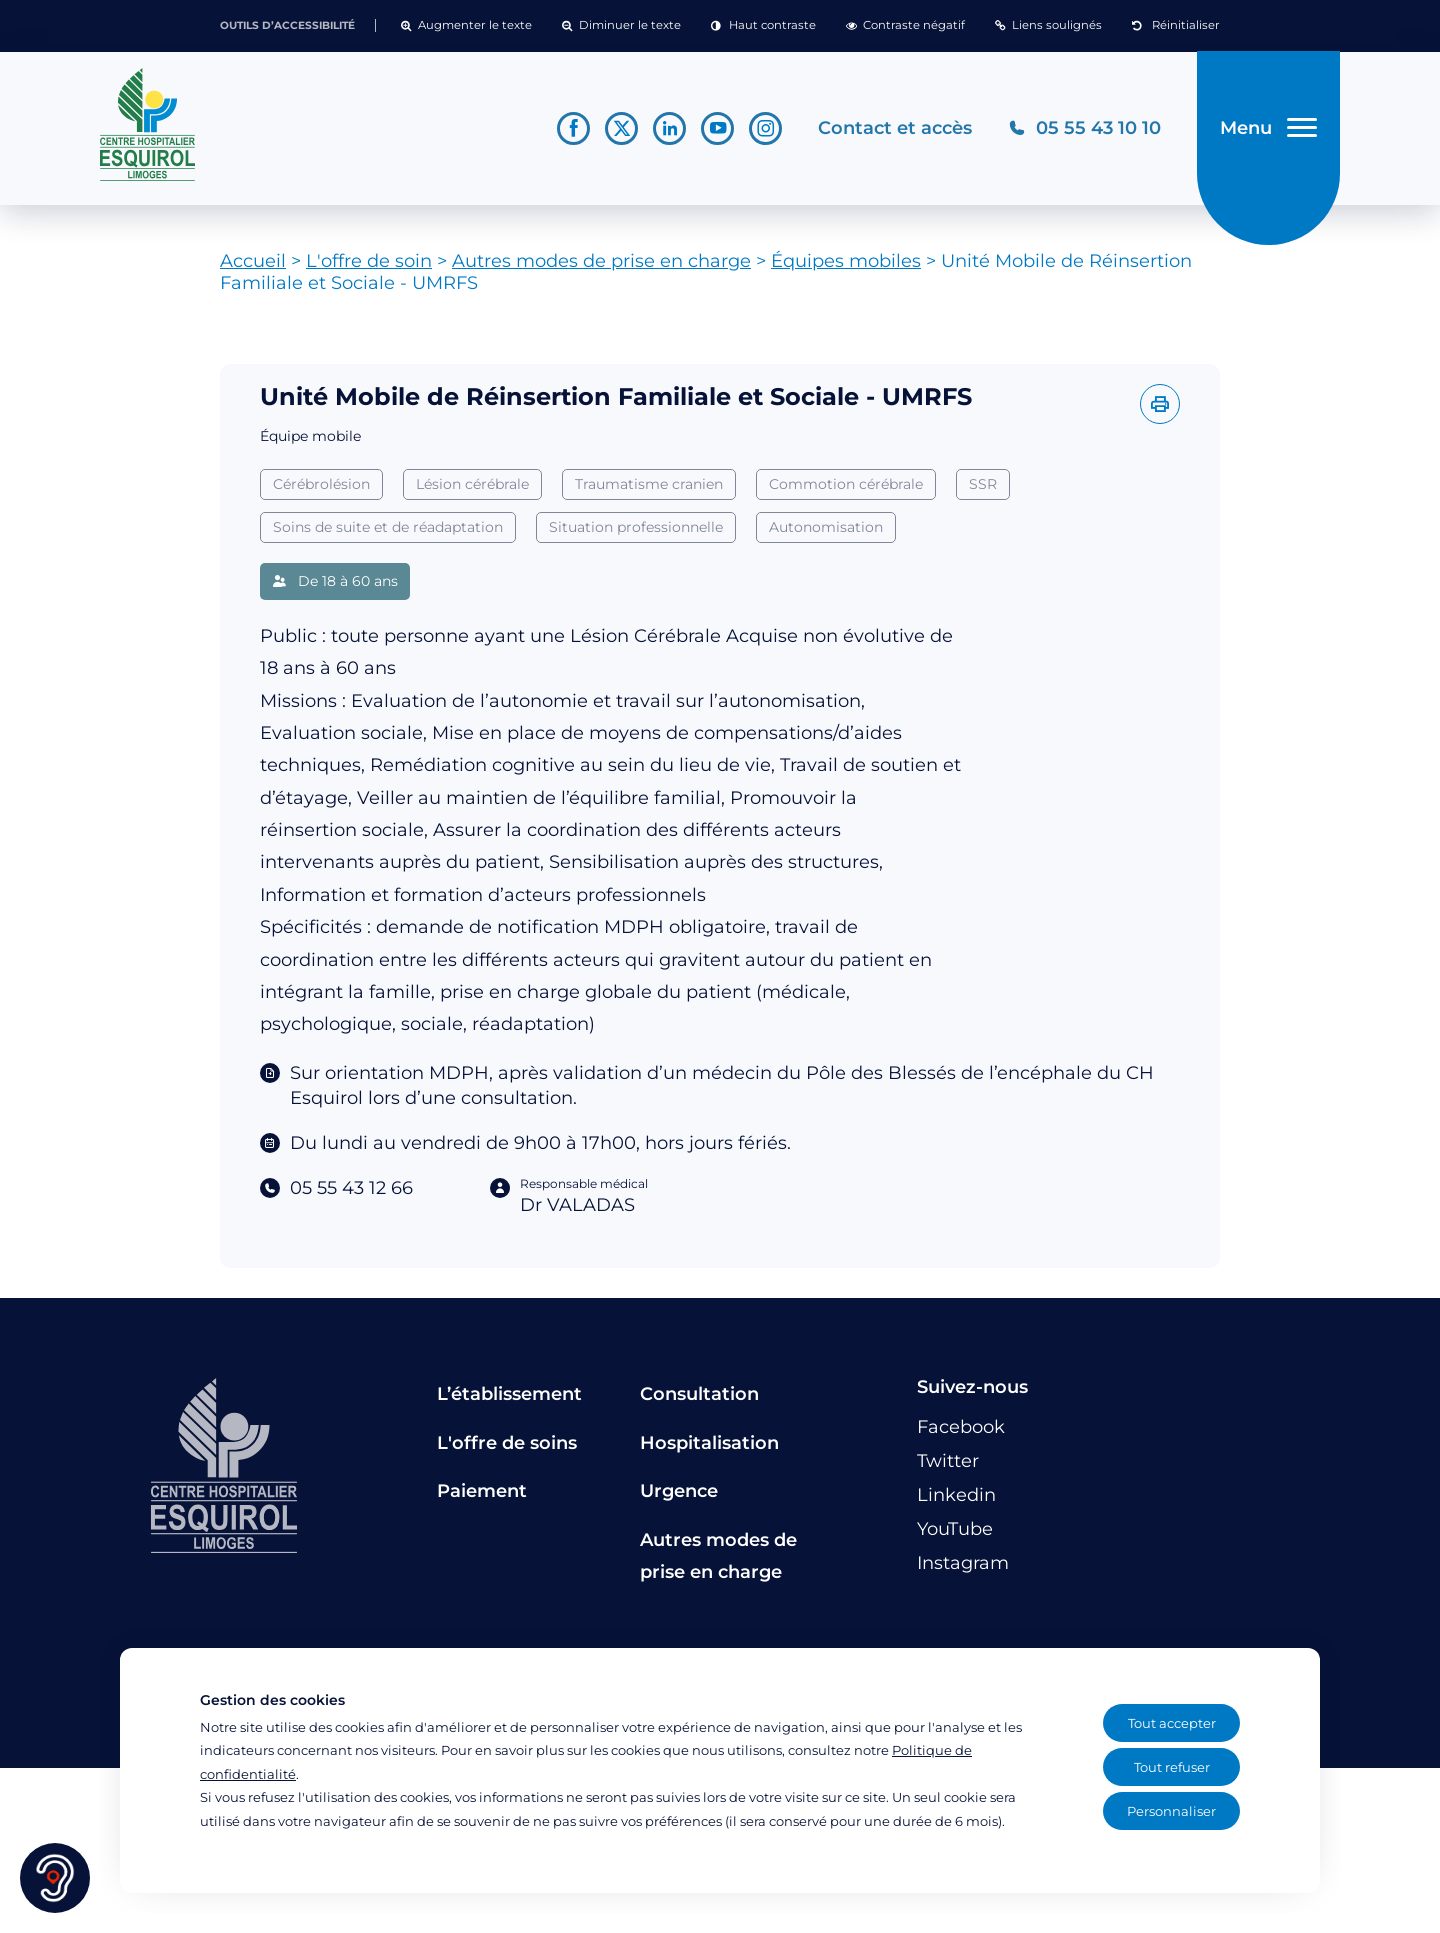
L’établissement (509, 1394)
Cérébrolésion (321, 484)
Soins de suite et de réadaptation (388, 527)
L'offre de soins (507, 1443)
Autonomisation (826, 527)
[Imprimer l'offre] (1160, 404)
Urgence (679, 1491)
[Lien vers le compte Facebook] (573, 128)
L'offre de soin (369, 261)
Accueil (253, 261)
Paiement (482, 1491)
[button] (466, 26)
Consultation (699, 1394)
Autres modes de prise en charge (601, 261)
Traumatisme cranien (649, 484)
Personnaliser (1171, 1811)
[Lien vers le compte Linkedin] (669, 128)
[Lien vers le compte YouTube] (717, 128)
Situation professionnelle (636, 527)
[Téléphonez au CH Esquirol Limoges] (1084, 128)
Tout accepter (1172, 1723)
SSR (983, 484)
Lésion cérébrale (472, 484)
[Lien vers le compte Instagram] (765, 128)
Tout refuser (1172, 1767)
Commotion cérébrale (846, 484)
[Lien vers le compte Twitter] (621, 128)
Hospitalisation (709, 1443)
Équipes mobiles (846, 261)
